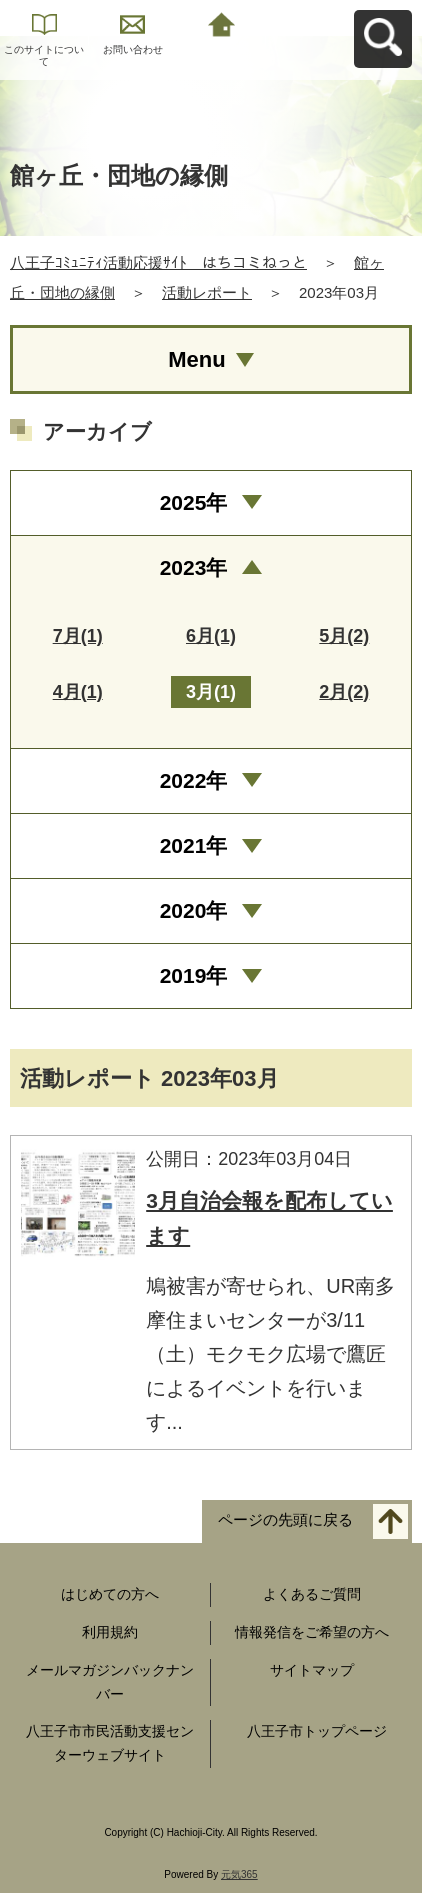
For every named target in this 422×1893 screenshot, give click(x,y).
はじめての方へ (110, 1594)
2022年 (194, 780)
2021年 (194, 845)
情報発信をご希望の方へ (312, 1632)
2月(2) (344, 692)
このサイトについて (44, 55)
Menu (196, 359)
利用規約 (110, 1632)
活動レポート (207, 292)
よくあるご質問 (312, 1594)
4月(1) (78, 692)
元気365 (239, 1874)
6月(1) (211, 636)
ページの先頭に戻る (285, 1520)
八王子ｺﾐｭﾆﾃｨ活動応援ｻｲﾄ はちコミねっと (158, 262)
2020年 (194, 910)
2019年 (194, 975)
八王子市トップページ (317, 1731)
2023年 (194, 567)
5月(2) (344, 636)
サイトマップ (312, 1670)
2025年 (194, 502)
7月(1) (78, 636)
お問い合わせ (133, 49)
